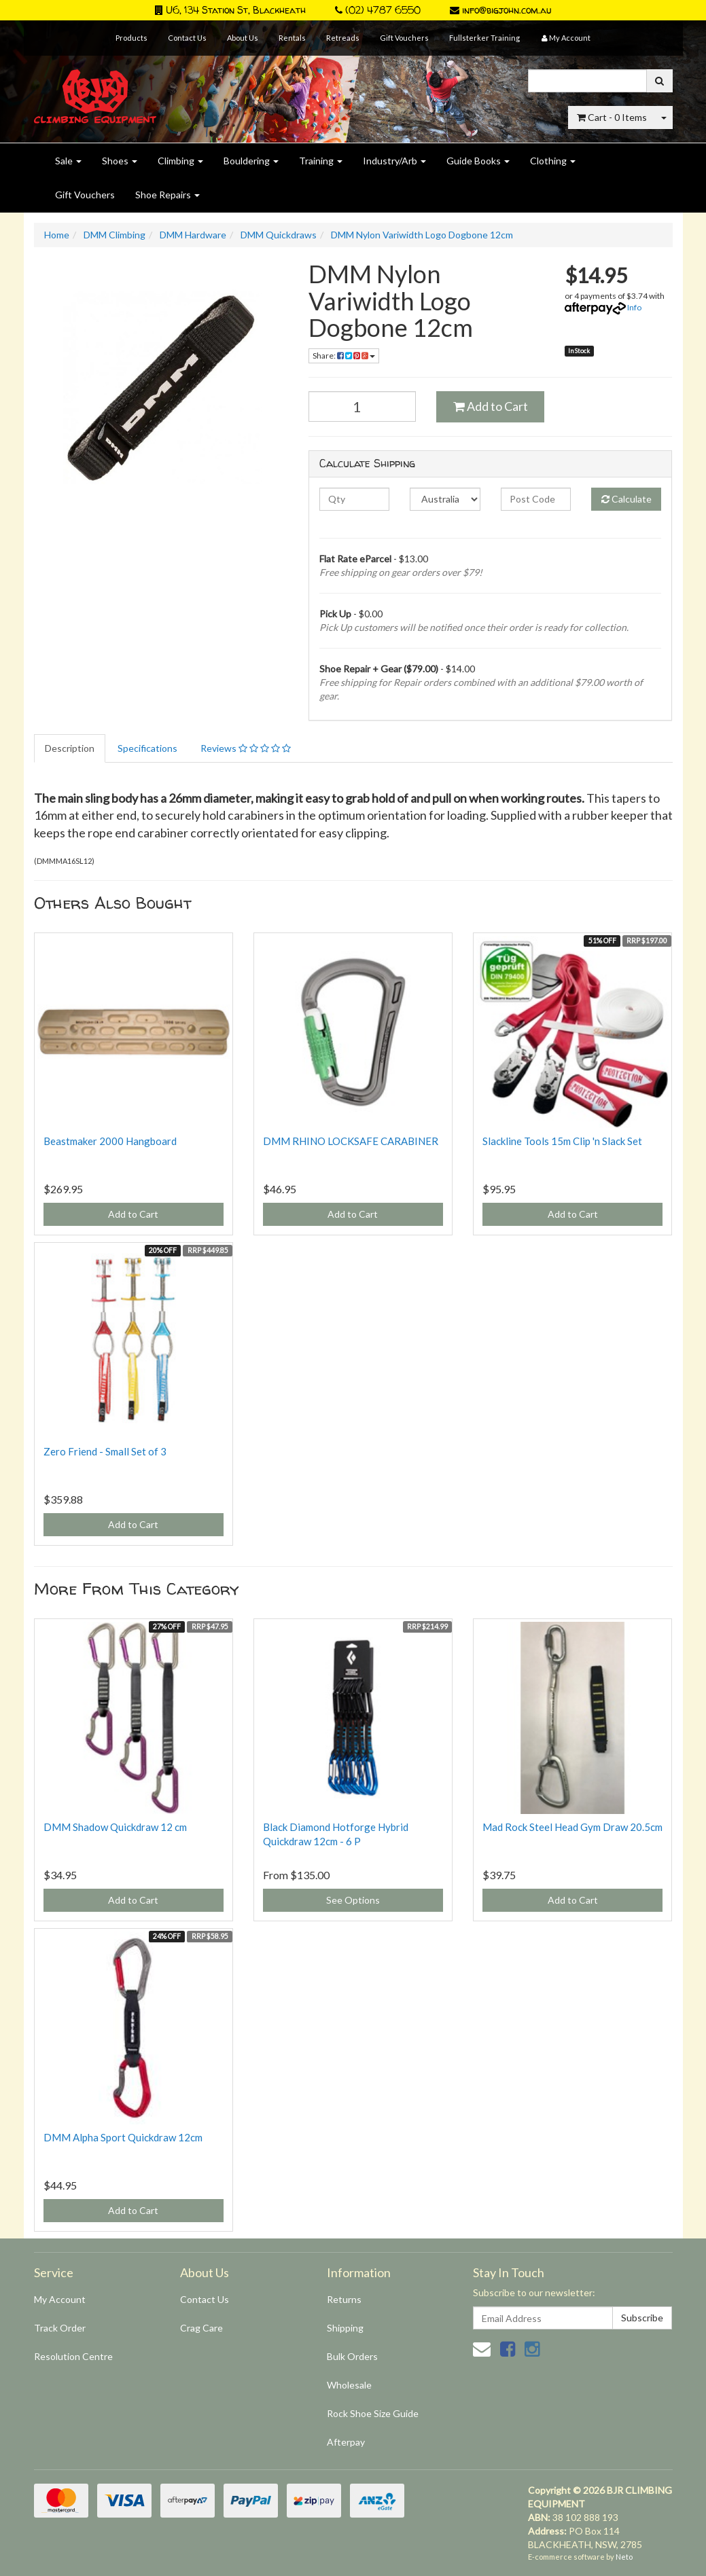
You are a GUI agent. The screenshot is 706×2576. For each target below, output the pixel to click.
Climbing (180, 160)
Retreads (342, 37)
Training (320, 160)
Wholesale (349, 2385)
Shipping (345, 2328)
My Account (60, 2299)
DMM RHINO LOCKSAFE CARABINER (350, 1141)
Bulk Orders (352, 2356)
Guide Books (478, 160)
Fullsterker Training (484, 37)
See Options (353, 1900)
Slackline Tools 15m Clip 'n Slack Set (562, 1141)
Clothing (553, 160)
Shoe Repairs (167, 194)
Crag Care (201, 2328)
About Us (242, 37)
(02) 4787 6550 (378, 9)
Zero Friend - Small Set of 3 (104, 1451)
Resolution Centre (73, 2356)
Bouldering (251, 160)
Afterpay (346, 2442)
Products (131, 37)
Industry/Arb (394, 160)
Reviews (245, 748)
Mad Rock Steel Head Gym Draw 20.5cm (572, 1827)
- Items (612, 117)
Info (634, 307)
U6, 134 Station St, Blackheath (230, 9)
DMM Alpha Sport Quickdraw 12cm (122, 2137)
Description (69, 748)
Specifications (147, 748)
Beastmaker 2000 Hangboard (110, 1141)
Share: (344, 355)
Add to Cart (490, 406)
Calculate (626, 499)
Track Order (60, 2328)
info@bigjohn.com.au (500, 9)
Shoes (119, 160)
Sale (68, 160)
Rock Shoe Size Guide (373, 2413)
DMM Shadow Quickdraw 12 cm (115, 1827)
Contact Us (187, 37)
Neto (624, 2556)
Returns (344, 2299)
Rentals (292, 37)
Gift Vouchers (404, 37)
